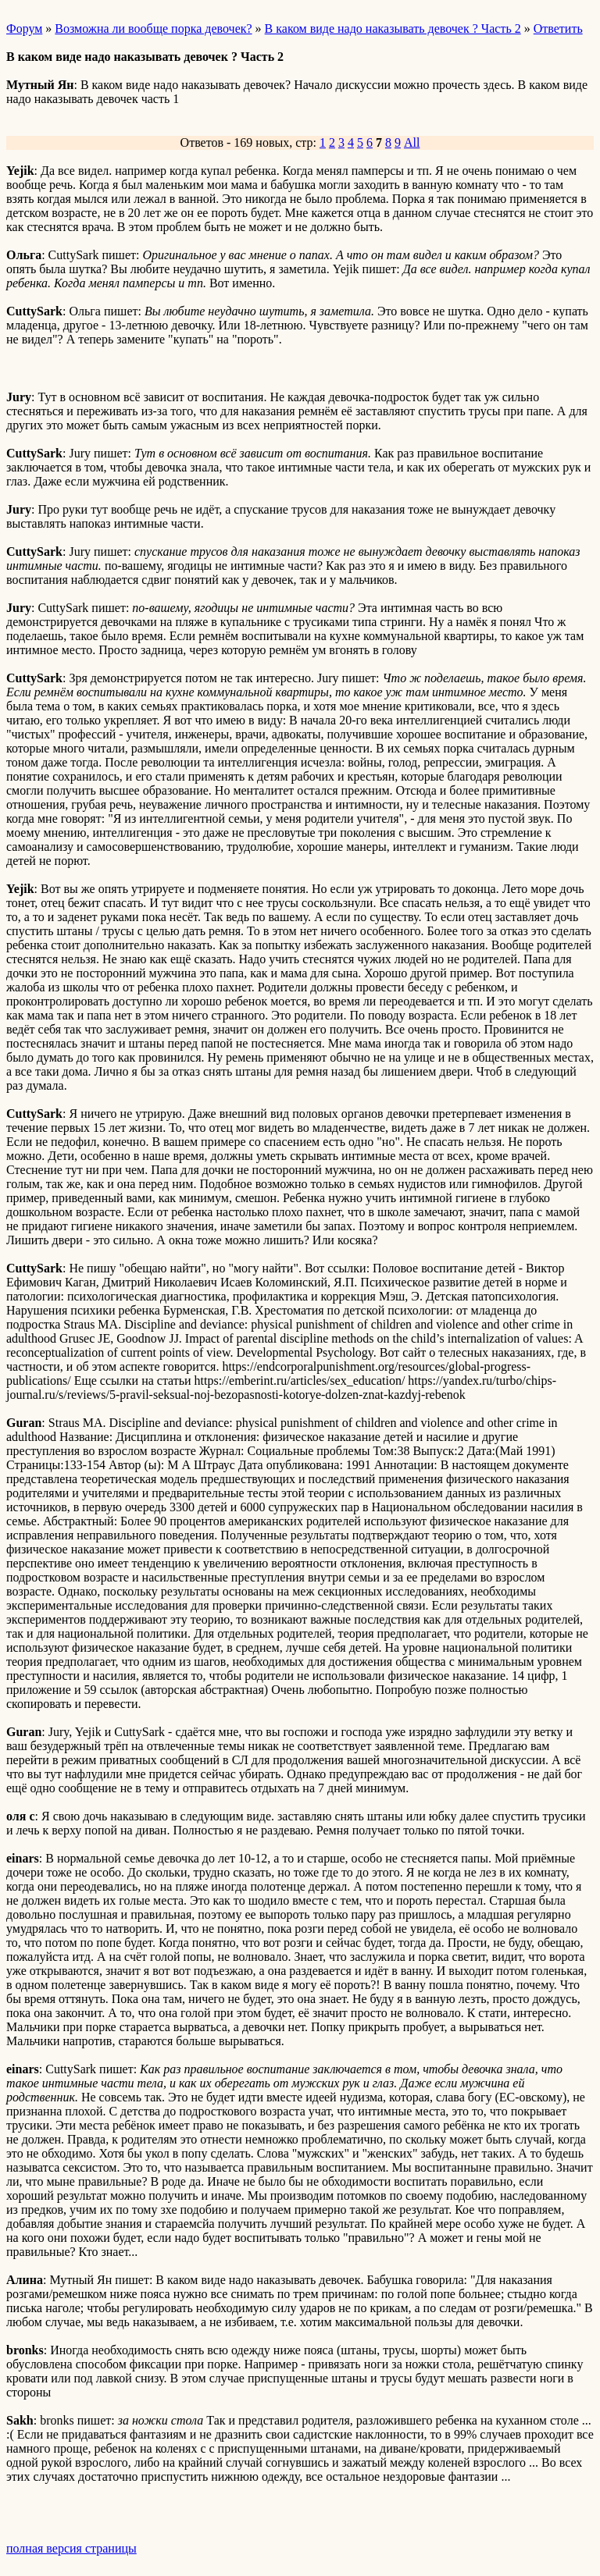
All (412, 142)
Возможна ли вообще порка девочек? (153, 28)
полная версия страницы (71, 2548)
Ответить (558, 28)
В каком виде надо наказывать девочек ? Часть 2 (393, 28)
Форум (24, 28)
